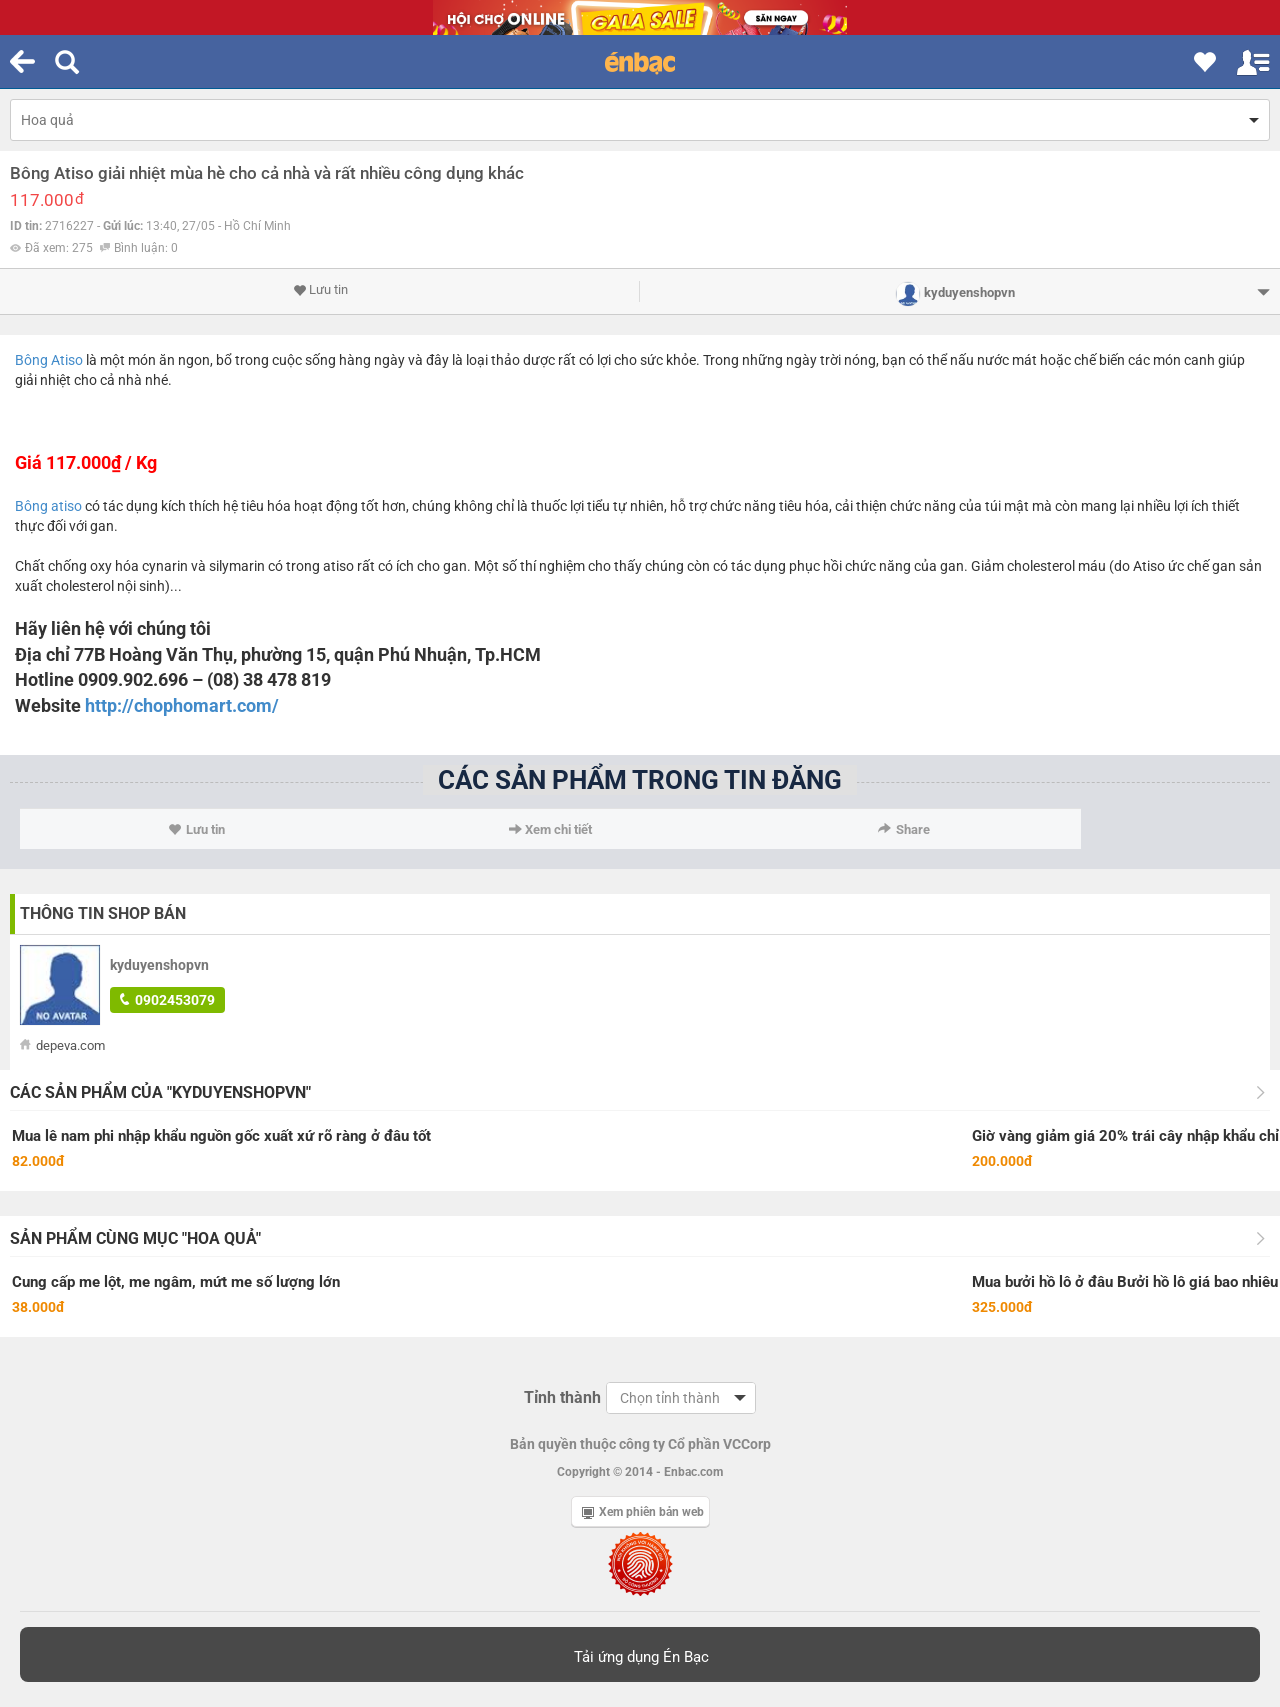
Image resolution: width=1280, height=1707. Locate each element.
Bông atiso (48, 506)
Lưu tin (320, 290)
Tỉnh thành (562, 1397)
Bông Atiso (49, 360)
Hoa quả (47, 120)
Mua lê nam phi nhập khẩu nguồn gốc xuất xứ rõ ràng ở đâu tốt (221, 1136)
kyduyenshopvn (159, 965)
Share (904, 829)
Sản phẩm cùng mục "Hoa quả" (135, 1238)
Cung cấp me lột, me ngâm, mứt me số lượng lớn (176, 1282)
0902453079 (167, 1000)
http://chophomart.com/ (182, 705)
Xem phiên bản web (643, 1512)
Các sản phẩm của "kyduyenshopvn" (160, 1092)
